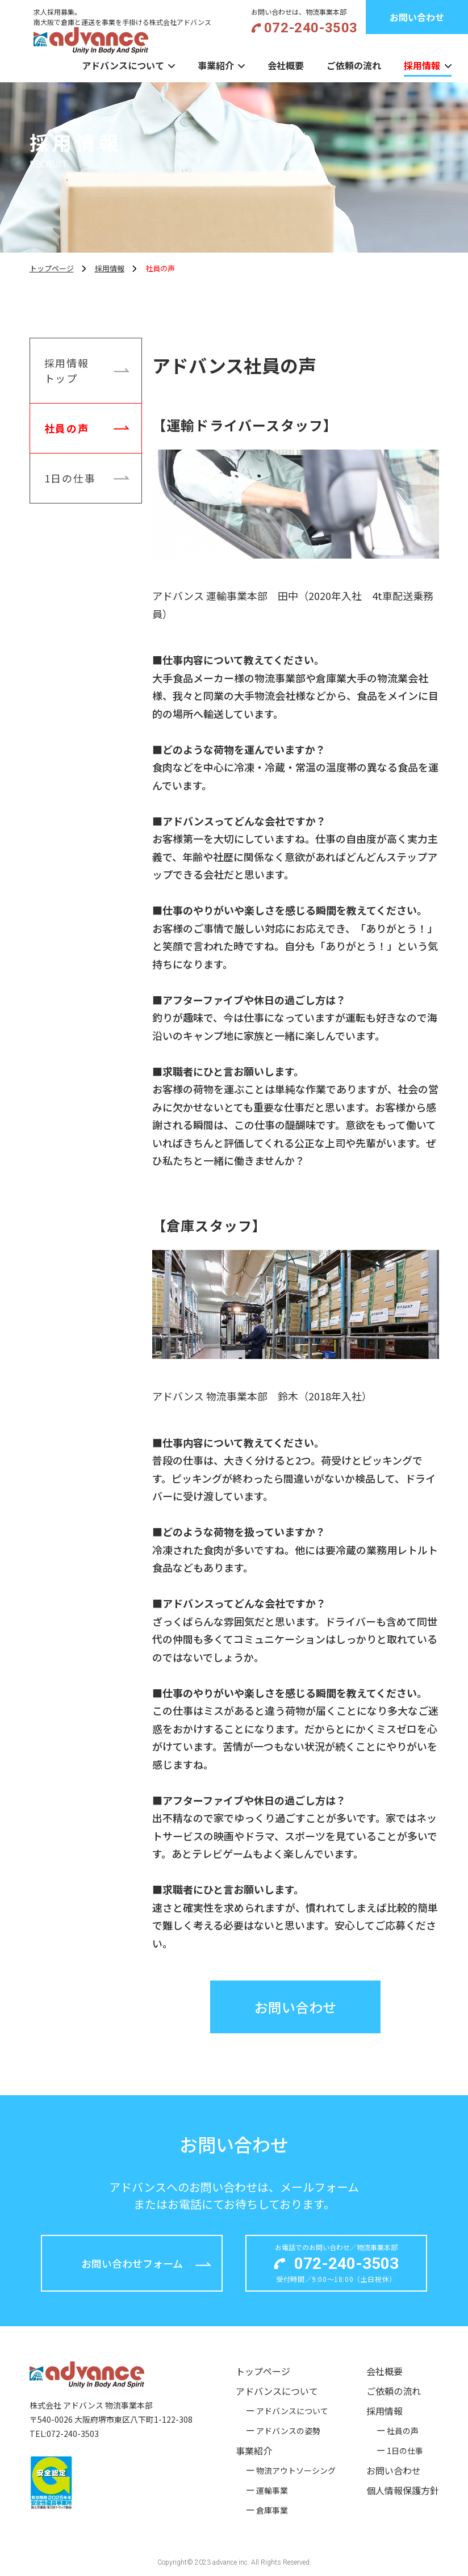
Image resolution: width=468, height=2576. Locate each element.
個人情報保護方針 (402, 2490)
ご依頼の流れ (354, 65)
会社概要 (286, 65)
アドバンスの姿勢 (288, 2430)
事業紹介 (216, 65)
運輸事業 (272, 2490)
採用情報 (422, 65)
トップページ (263, 2371)
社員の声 (87, 427)
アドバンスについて (123, 65)
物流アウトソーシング (296, 2470)
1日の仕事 (87, 477)
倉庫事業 (272, 2510)
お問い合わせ (393, 2470)
